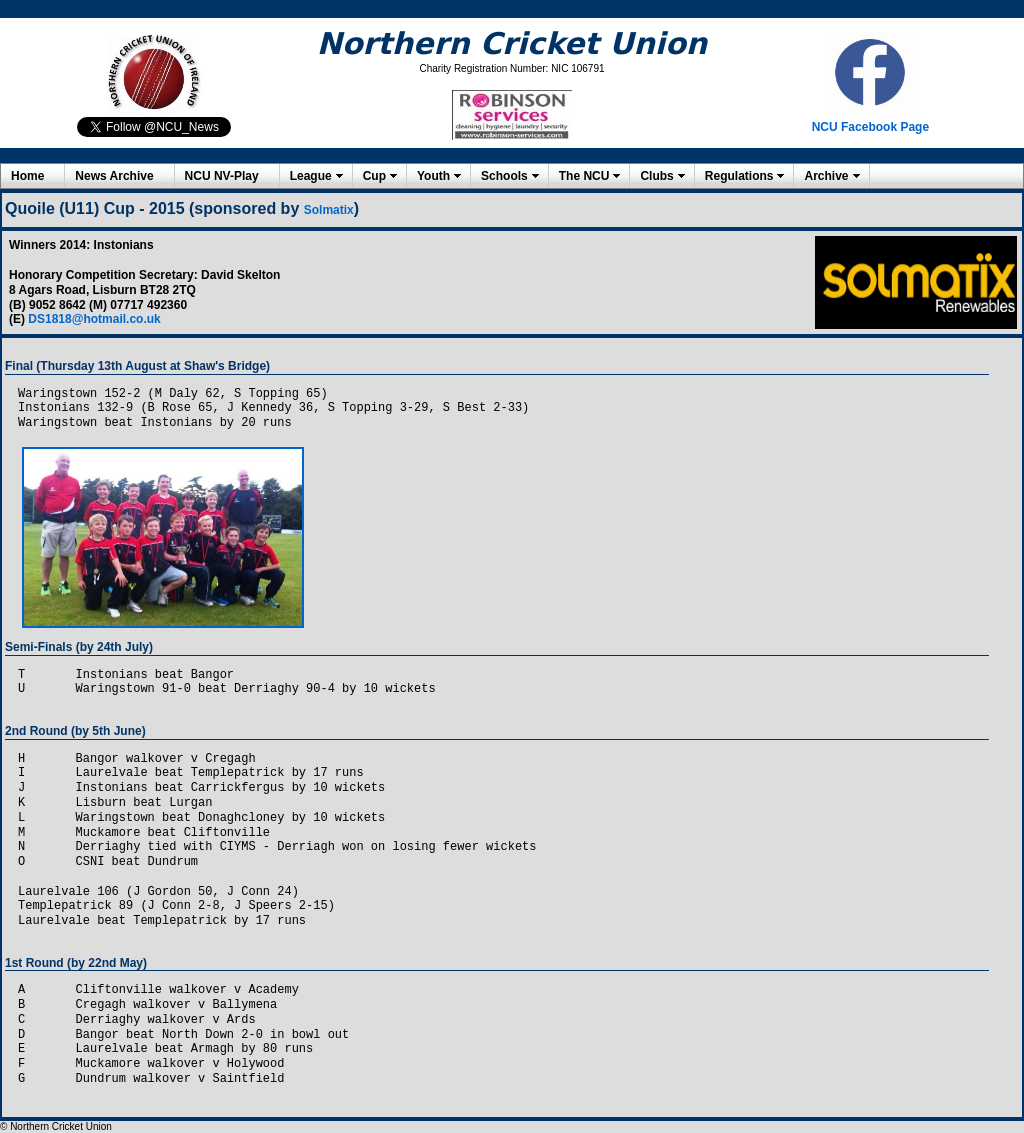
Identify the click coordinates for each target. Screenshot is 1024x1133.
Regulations (739, 176)
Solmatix (329, 210)
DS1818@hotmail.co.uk (94, 319)
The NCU (584, 176)
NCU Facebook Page (870, 127)
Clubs (656, 176)
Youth (433, 176)
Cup (374, 176)
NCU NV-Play (222, 176)
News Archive (114, 176)
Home (27, 176)
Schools (504, 176)
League (311, 176)
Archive (826, 176)
